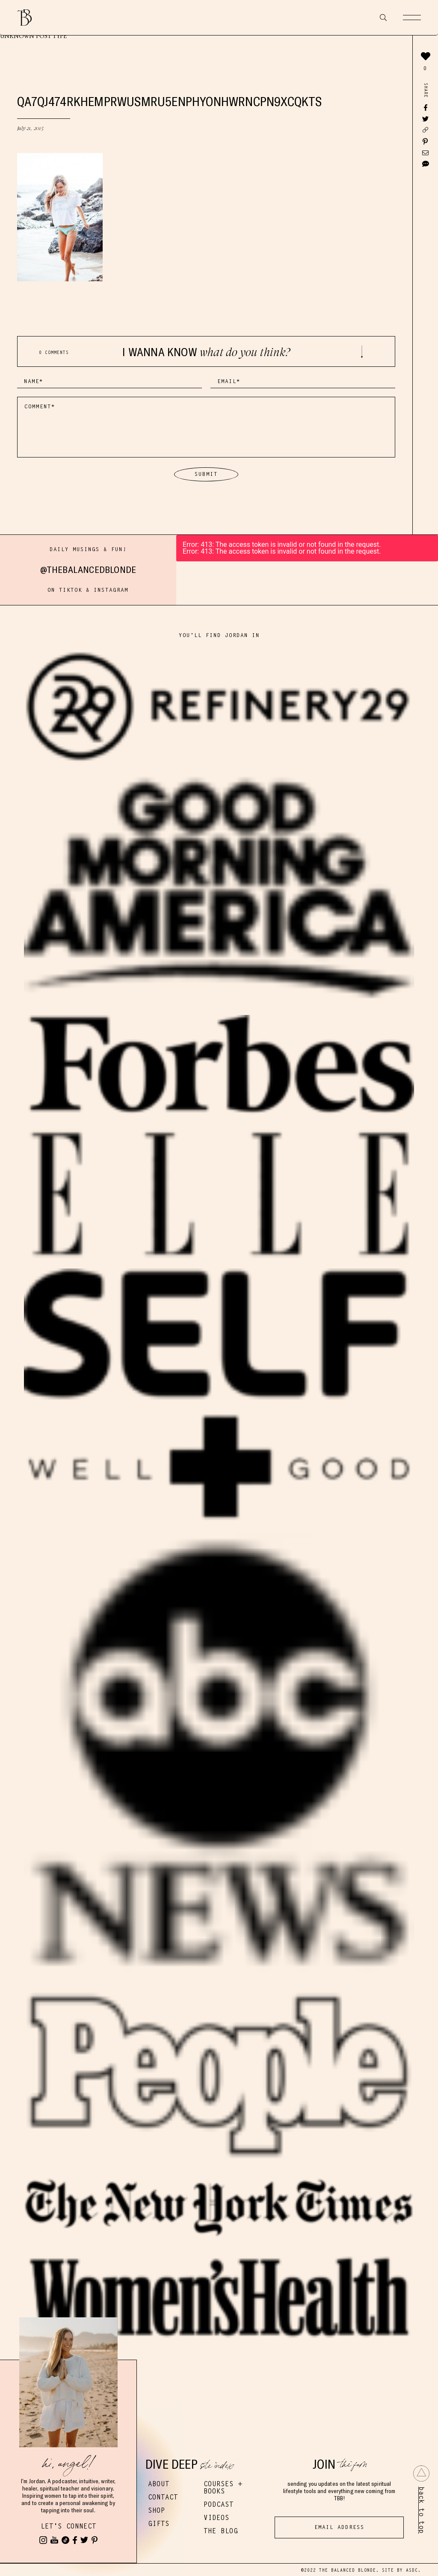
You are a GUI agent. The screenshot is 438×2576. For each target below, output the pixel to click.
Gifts (158, 2523)
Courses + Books (223, 2487)
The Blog (221, 2530)
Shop (156, 2510)
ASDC (412, 2570)
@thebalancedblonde (88, 569)
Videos (216, 2517)
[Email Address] (339, 2527)
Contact (163, 2497)
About (158, 2483)
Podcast (219, 2504)
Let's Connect (68, 2526)
